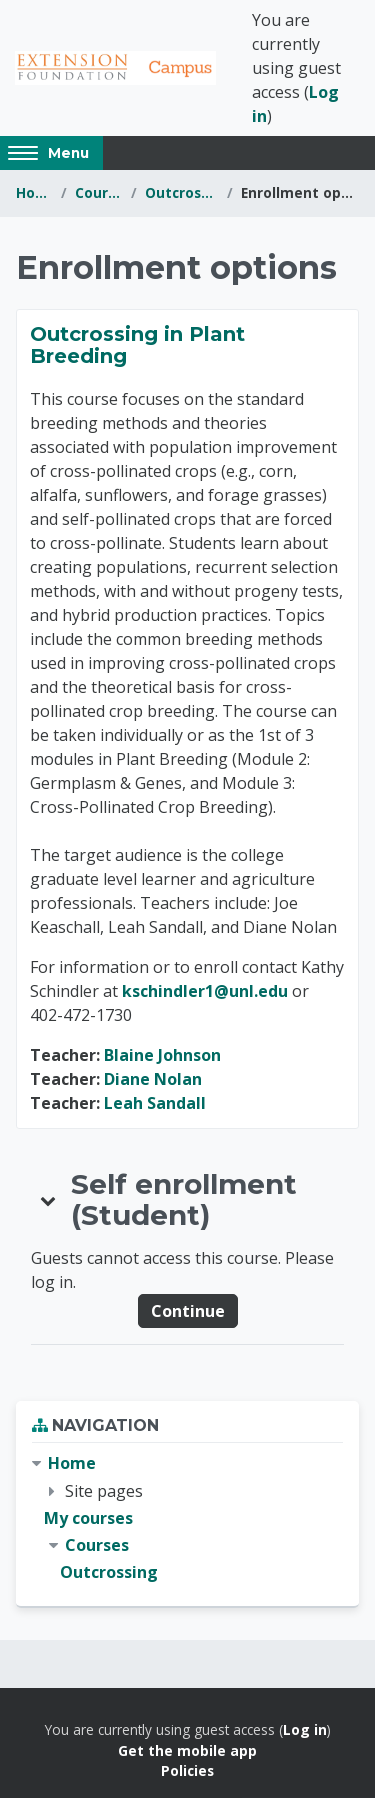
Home (34, 192)
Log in (305, 1729)
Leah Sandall (155, 1103)
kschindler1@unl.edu (205, 991)
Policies (187, 1770)
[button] (49, 1200)
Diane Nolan (153, 1079)
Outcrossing (182, 192)
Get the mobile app (187, 1750)
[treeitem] (187, 1518)
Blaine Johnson (162, 1055)
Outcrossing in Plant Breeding (137, 345)
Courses (99, 192)
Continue (188, 1311)
